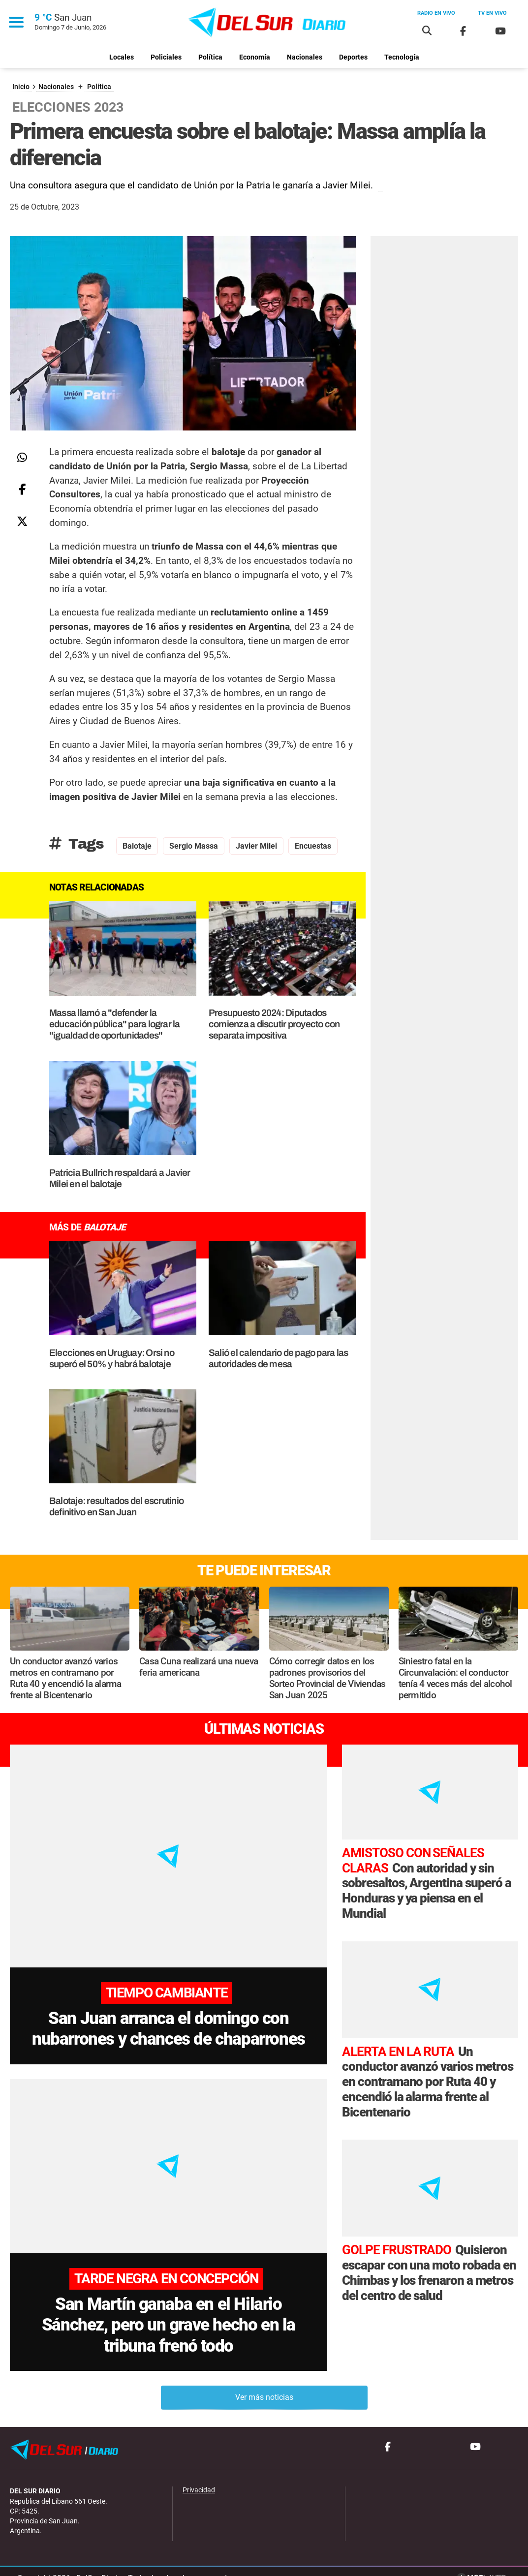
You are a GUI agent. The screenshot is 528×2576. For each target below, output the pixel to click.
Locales (121, 57)
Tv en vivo (492, 13)
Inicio (21, 87)
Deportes (353, 57)
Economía (254, 57)
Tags (76, 844)
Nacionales (304, 57)
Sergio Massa (193, 846)
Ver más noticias (264, 2381)
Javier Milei (256, 846)
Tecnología (401, 57)
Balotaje (137, 846)
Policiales (166, 57)
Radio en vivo (436, 13)
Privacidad (199, 2475)
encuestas (313, 846)
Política (210, 57)
